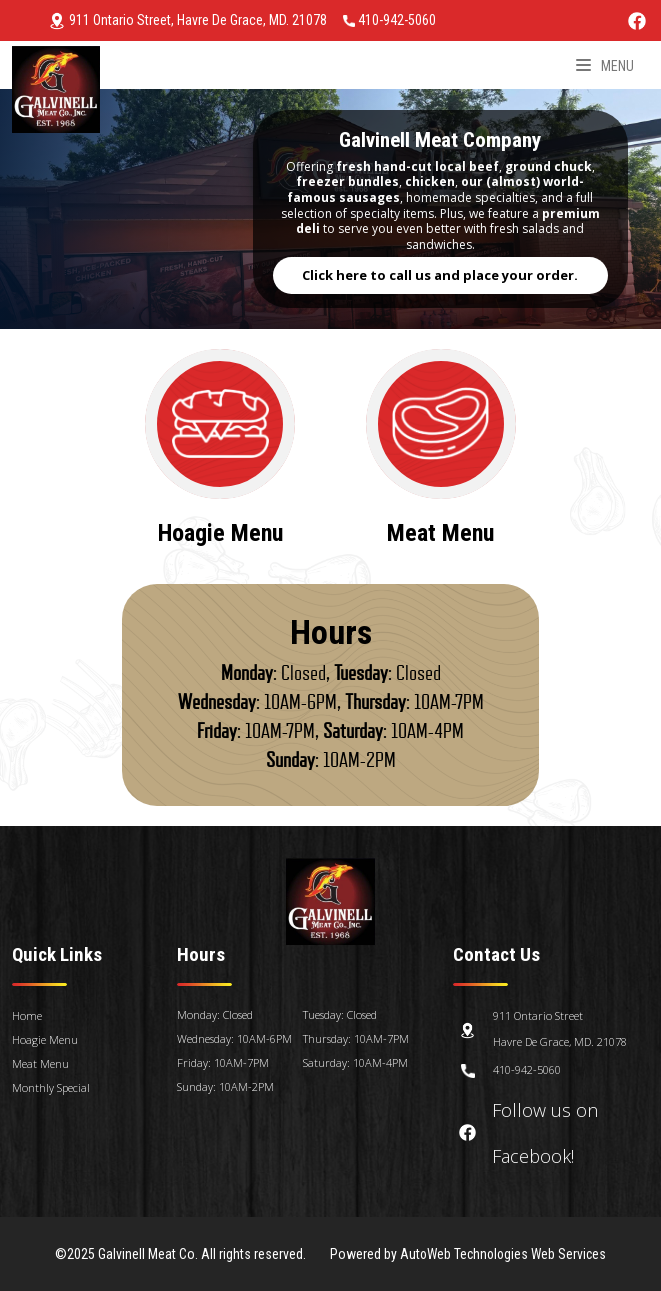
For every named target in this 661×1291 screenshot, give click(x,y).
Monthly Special (51, 1087)
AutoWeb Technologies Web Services (503, 1254)
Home (27, 1015)
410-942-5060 (389, 20)
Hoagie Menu (45, 1039)
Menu (605, 66)
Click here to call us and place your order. (440, 275)
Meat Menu (40, 1063)
